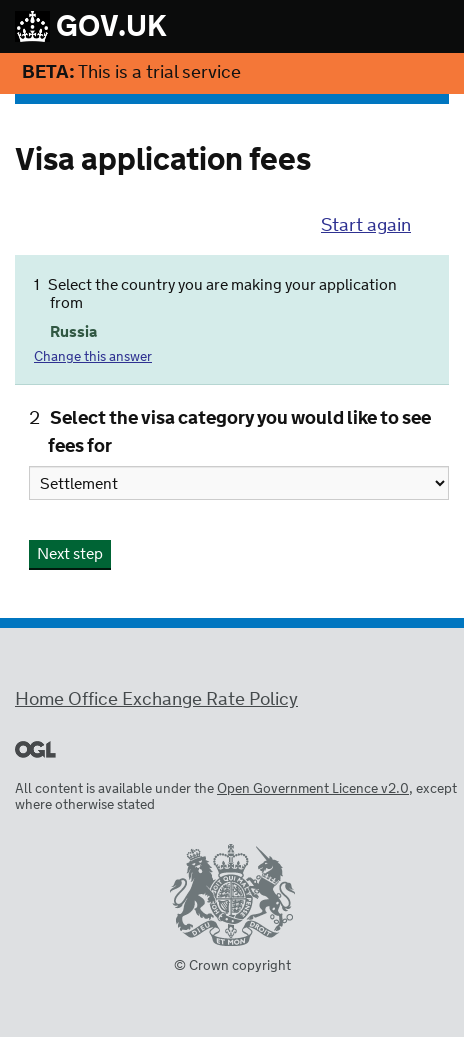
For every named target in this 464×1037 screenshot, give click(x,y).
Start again (366, 226)
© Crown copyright (232, 966)
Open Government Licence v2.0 (313, 789)
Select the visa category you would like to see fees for (239, 432)
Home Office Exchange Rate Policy (156, 700)
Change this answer (93, 357)
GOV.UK (91, 28)
